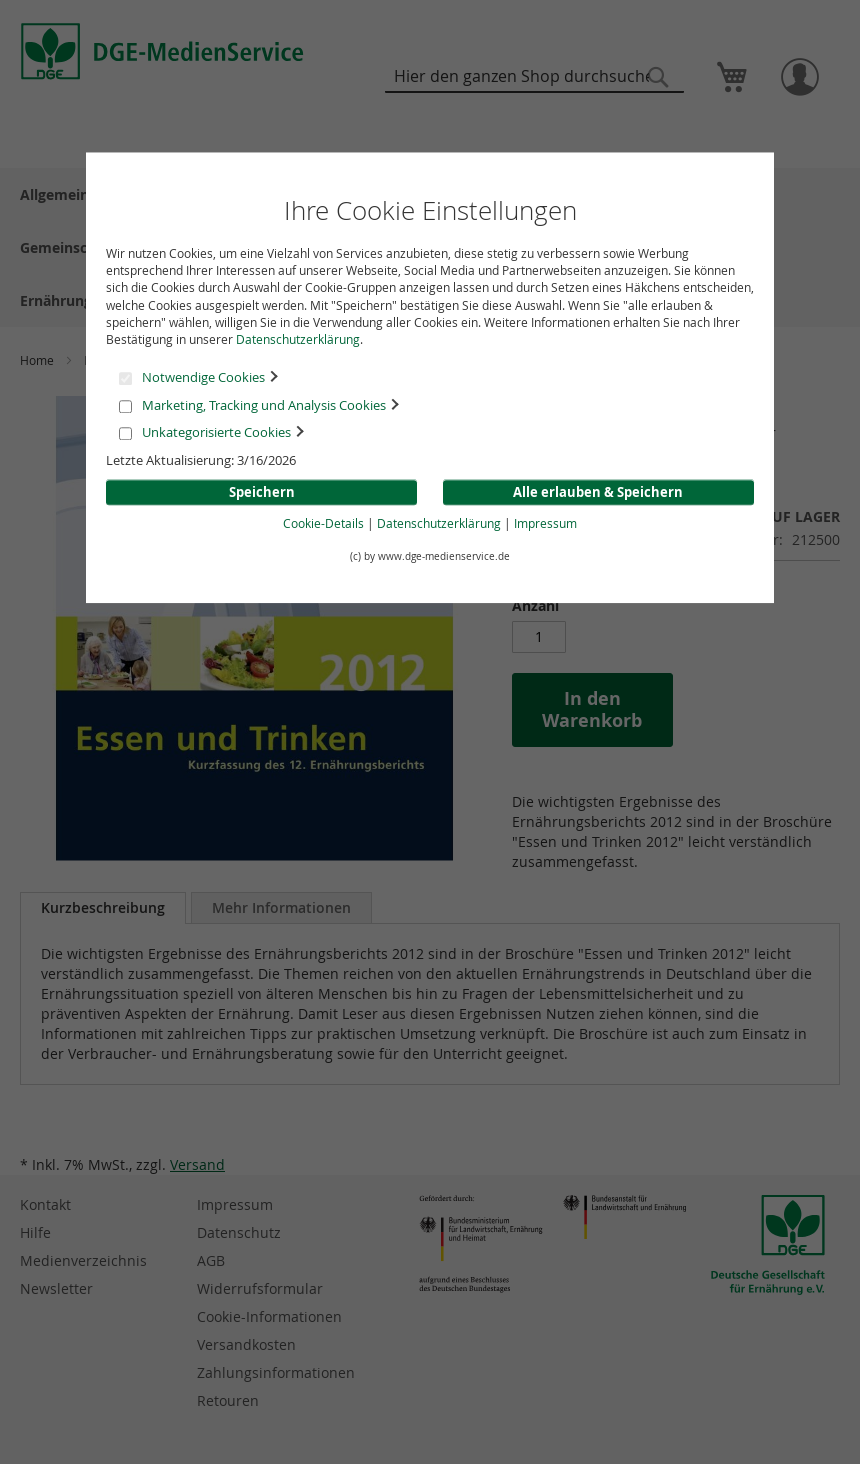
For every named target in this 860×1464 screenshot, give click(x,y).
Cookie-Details (323, 524)
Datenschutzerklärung (298, 339)
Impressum (545, 524)
